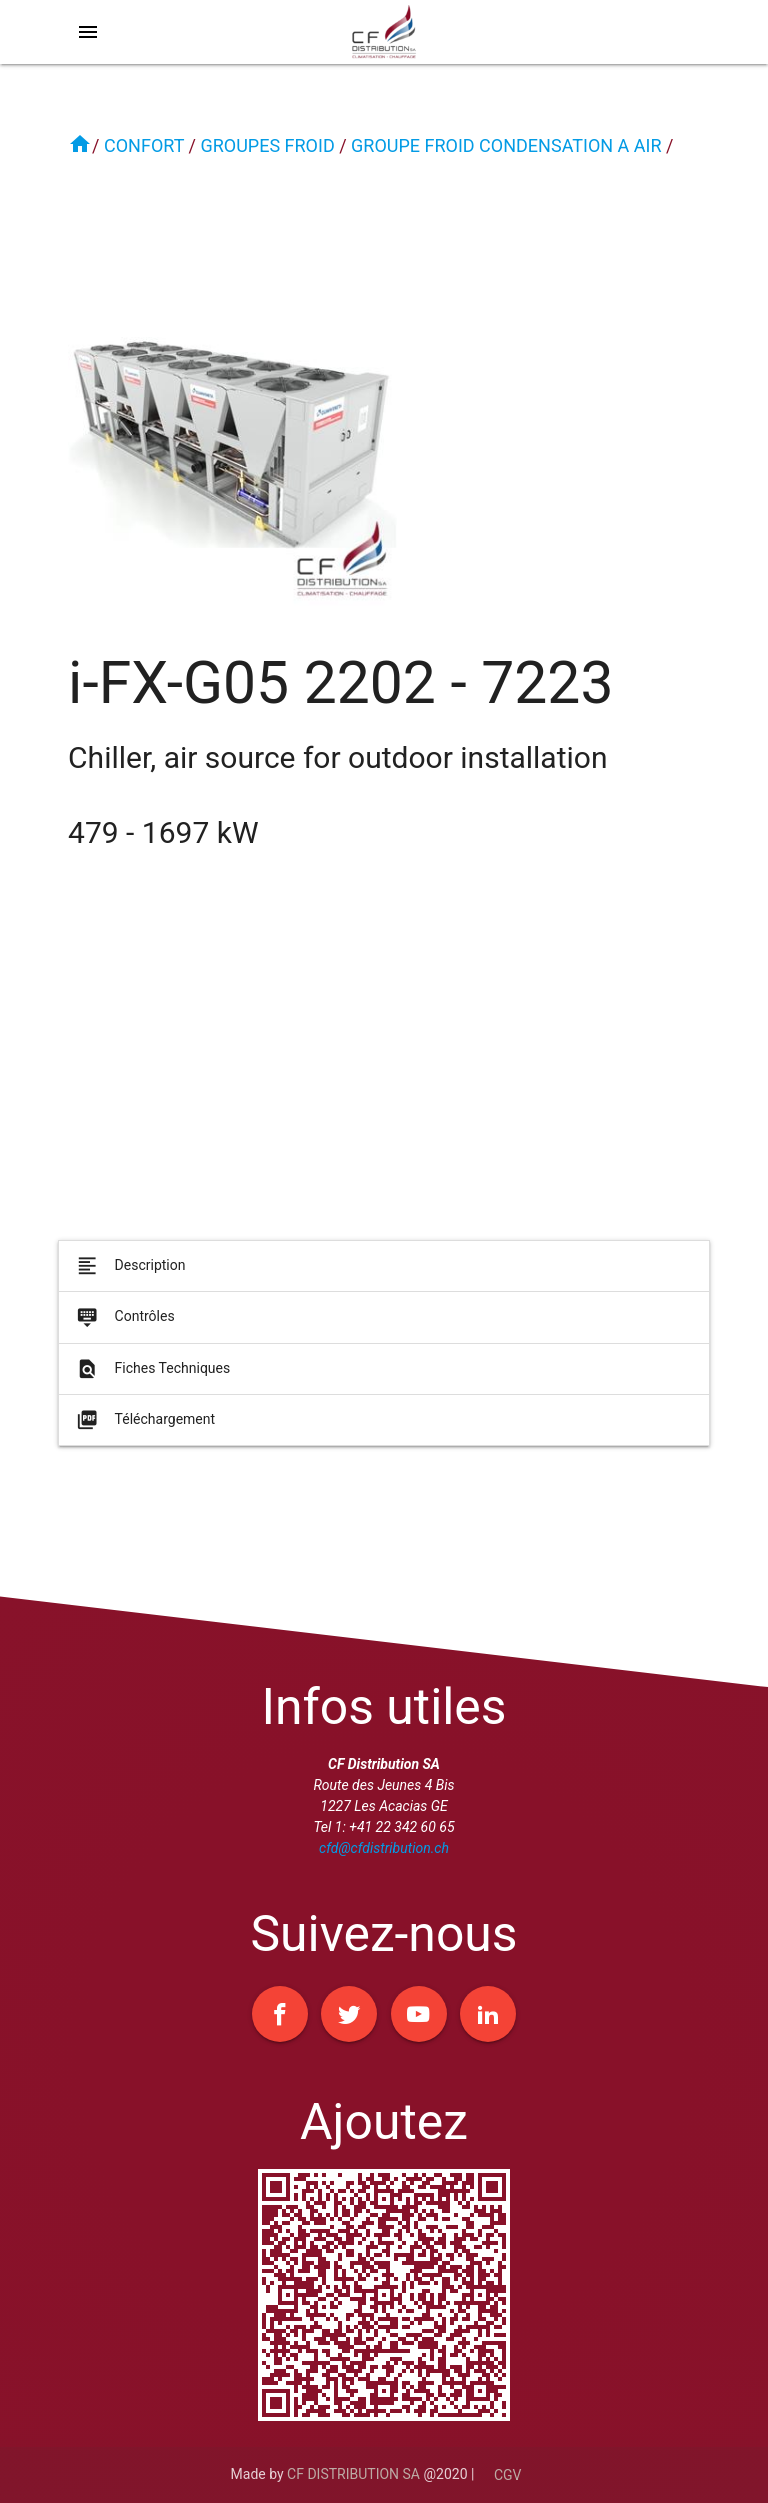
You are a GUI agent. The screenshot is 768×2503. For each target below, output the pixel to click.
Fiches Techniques (152, 1376)
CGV (508, 2475)
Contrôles (124, 1325)
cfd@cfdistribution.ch (384, 1848)
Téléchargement (144, 1428)
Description (129, 1273)
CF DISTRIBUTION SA (353, 2474)
